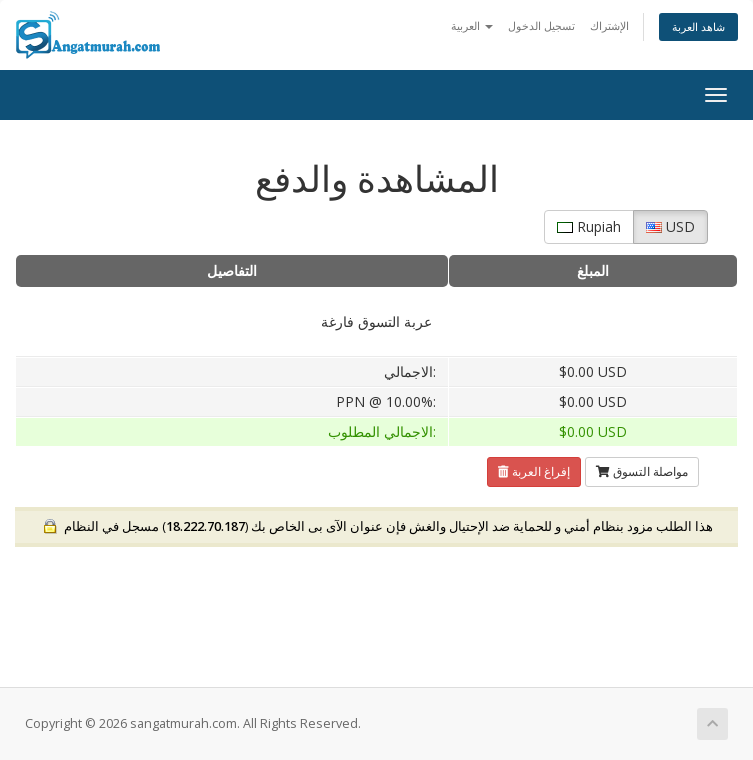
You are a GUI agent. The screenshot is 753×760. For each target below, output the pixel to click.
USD (670, 226)
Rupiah (589, 226)
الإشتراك (609, 25)
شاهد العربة (698, 26)
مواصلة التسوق (642, 471)
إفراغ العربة (534, 471)
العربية (472, 25)
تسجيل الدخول (541, 25)
